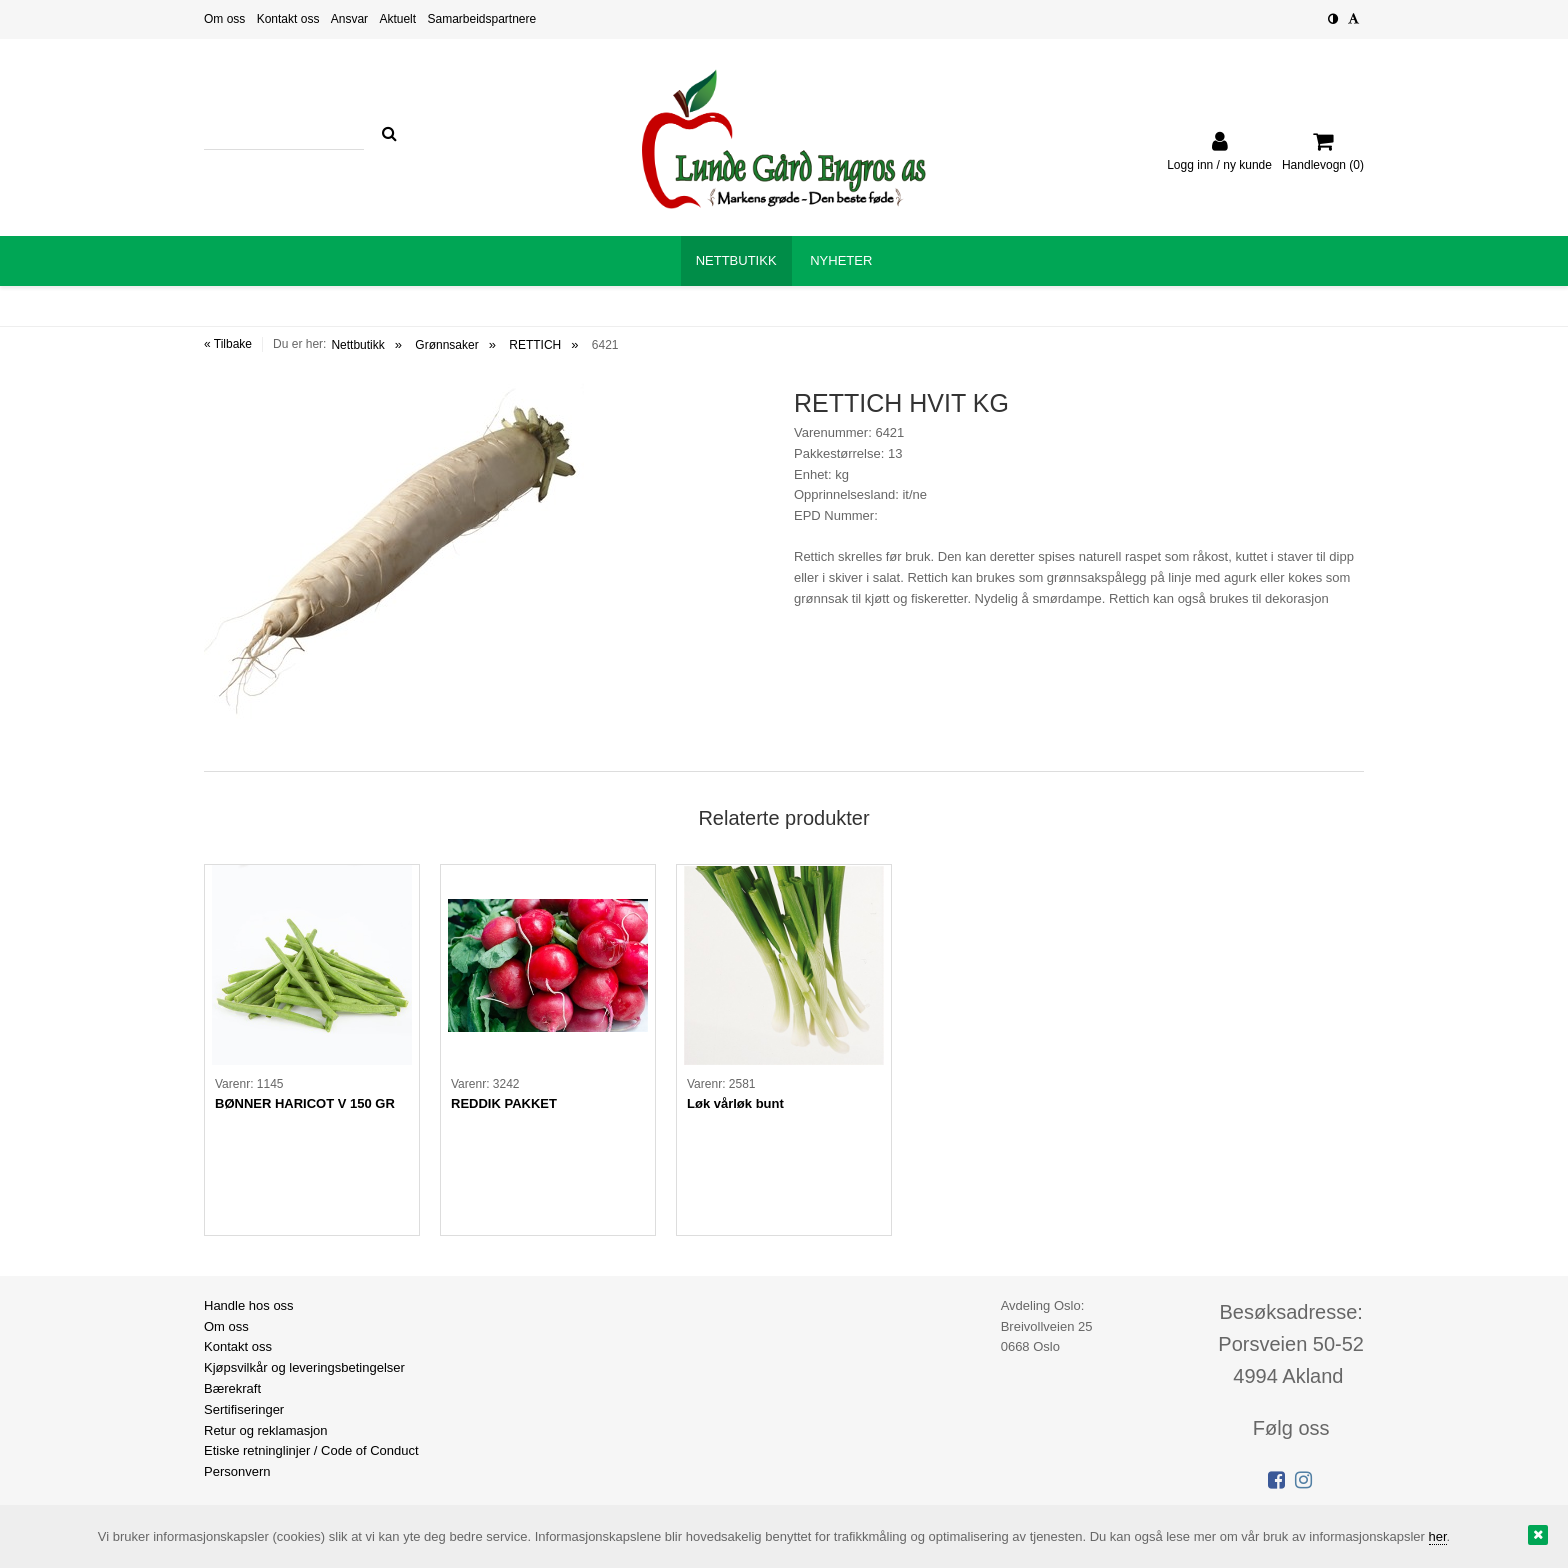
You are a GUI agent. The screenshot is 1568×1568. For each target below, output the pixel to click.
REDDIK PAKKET (504, 1103)
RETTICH (535, 345)
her (1438, 1536)
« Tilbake (228, 344)
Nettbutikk (357, 345)
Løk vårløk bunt (735, 1103)
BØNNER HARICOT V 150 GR (305, 1103)
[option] (312, 1050)
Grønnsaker (446, 345)
